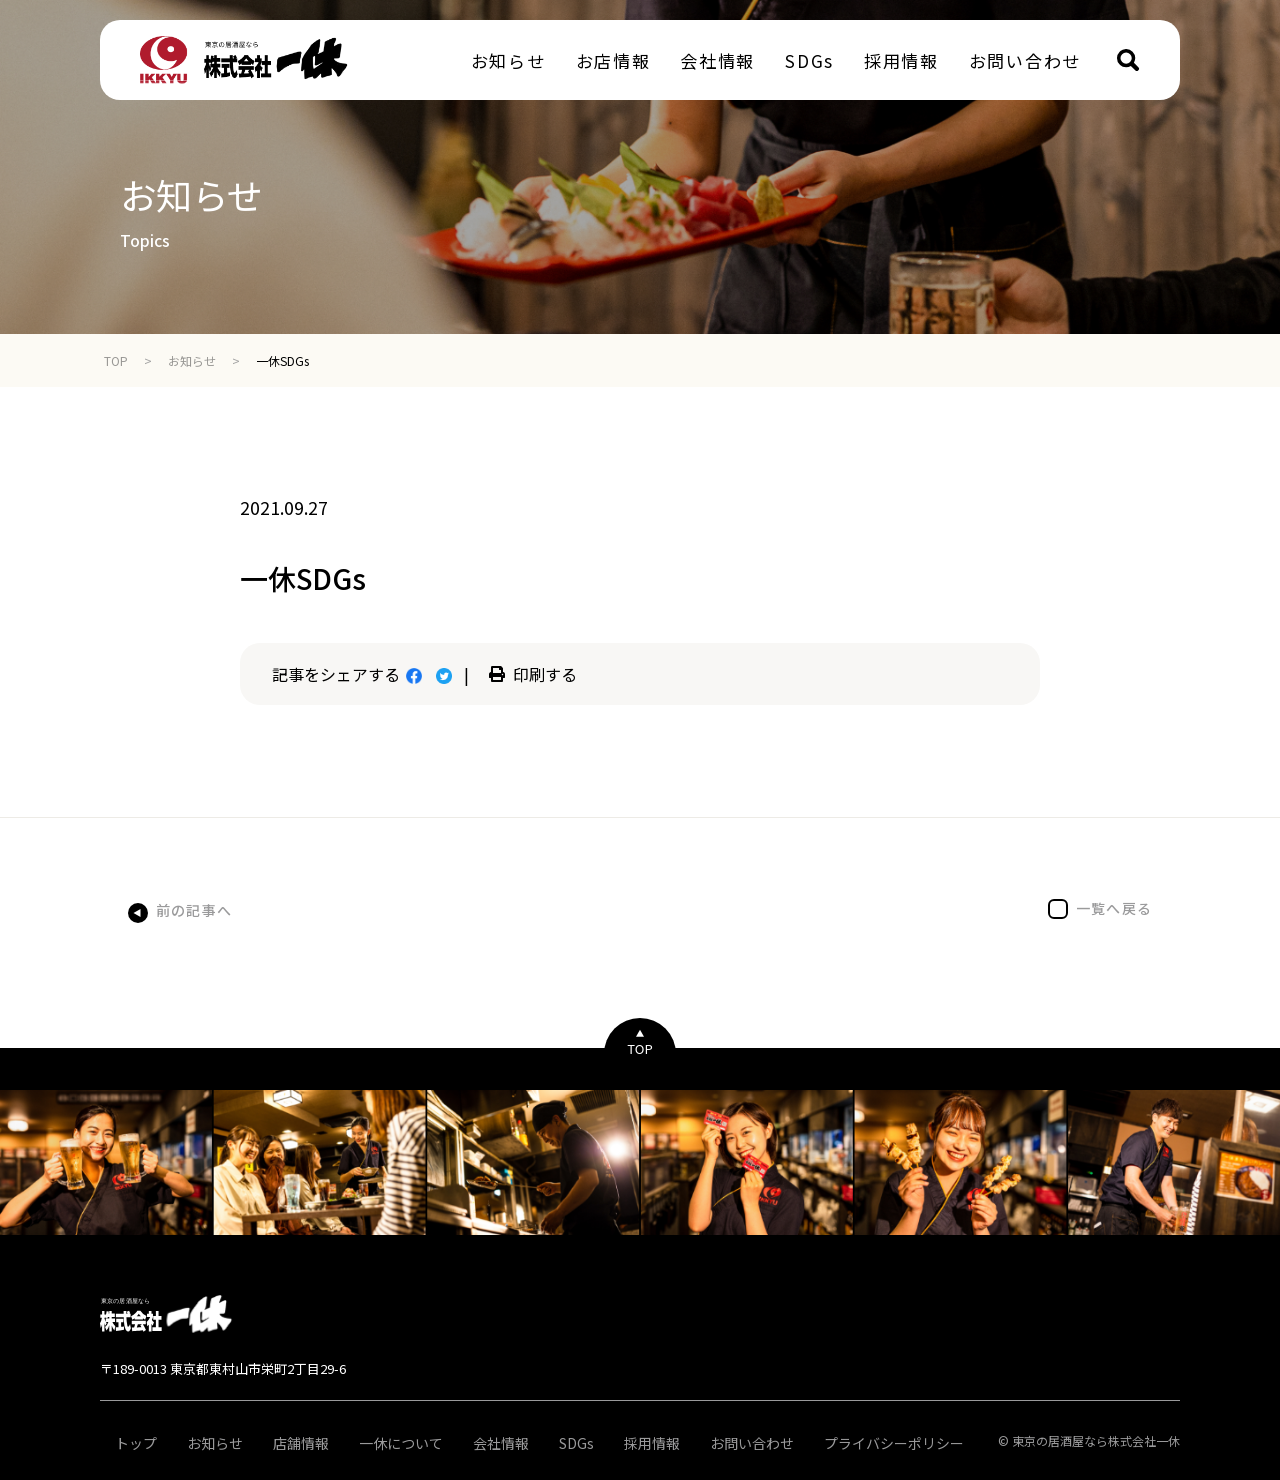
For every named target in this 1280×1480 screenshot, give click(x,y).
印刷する (533, 674)
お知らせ (192, 360)
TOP (116, 360)
